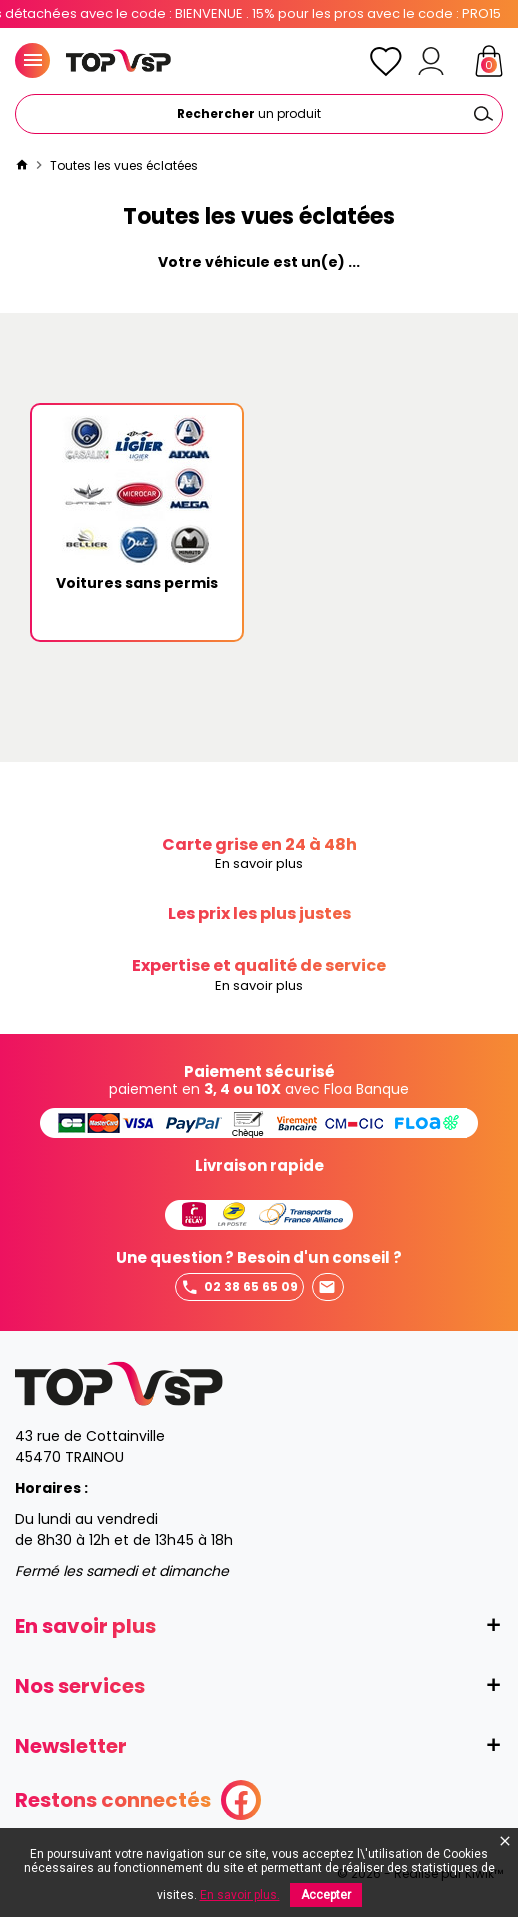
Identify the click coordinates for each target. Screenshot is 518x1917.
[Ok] (483, 114)
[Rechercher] (259, 114)
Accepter (326, 1895)
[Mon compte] (431, 61)
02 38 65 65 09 (239, 1287)
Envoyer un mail (327, 1287)
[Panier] (489, 61)
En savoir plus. (240, 1895)
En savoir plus (259, 864)
